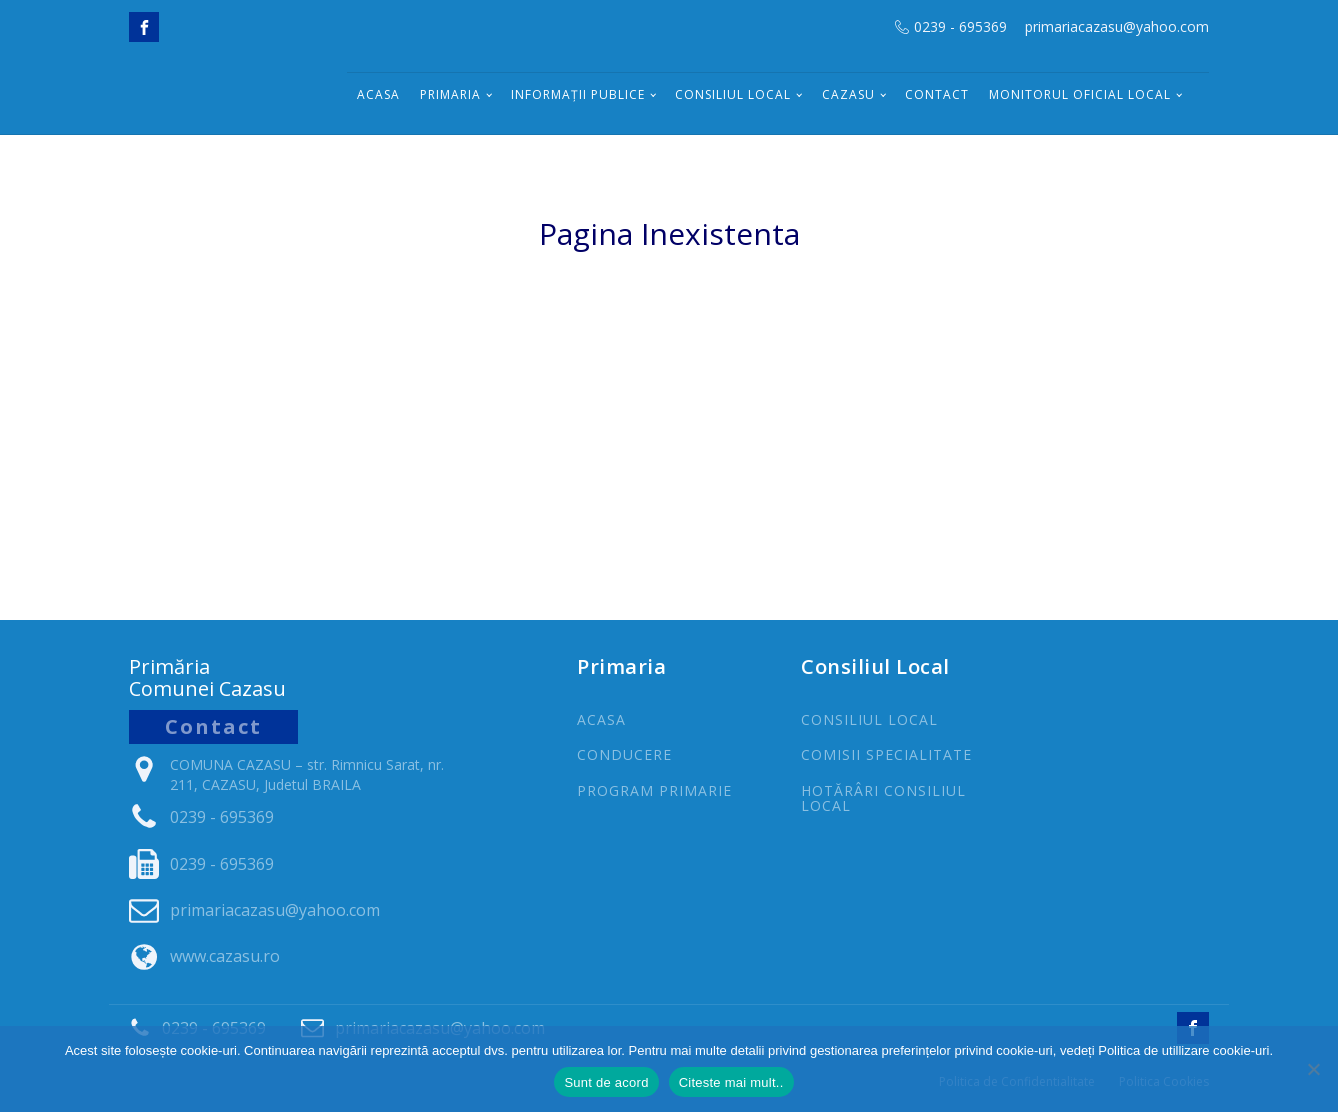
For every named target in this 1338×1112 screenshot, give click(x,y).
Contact (937, 94)
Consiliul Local (733, 94)
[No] (1313, 1069)
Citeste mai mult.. (731, 1082)
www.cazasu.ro (225, 956)
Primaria (450, 94)
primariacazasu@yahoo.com (1117, 26)
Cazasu (848, 94)
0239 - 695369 (960, 26)
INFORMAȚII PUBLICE (578, 94)
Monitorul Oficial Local (1080, 94)
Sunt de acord (606, 1082)
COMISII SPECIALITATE (886, 754)
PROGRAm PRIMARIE (654, 790)
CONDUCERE (624, 754)
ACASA (601, 719)
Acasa (378, 94)
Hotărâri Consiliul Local (883, 798)
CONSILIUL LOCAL (869, 719)
